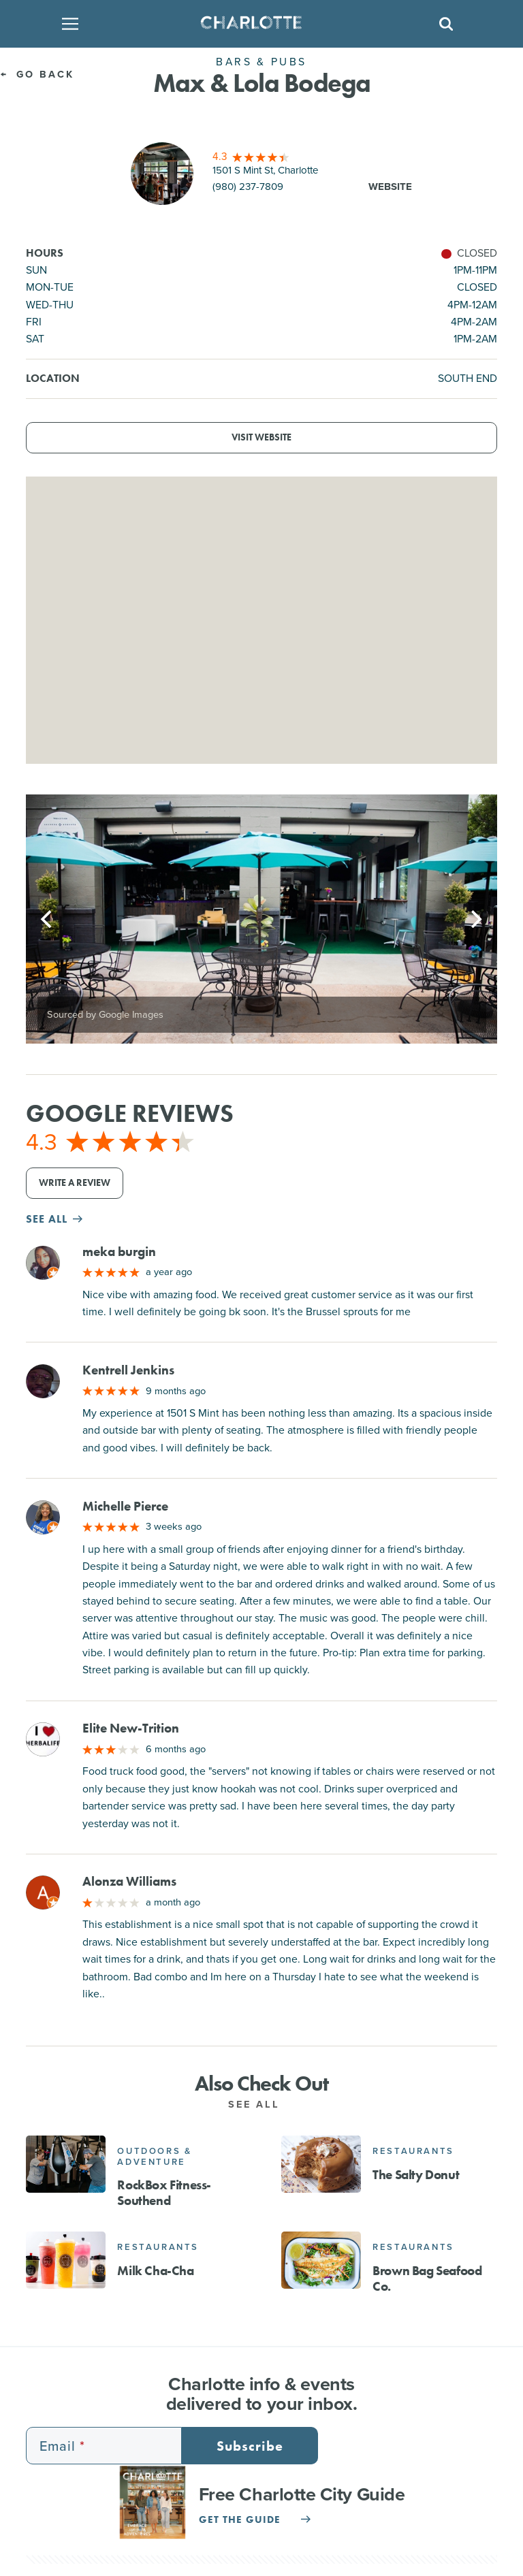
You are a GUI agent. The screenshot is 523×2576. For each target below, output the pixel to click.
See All (261, 2104)
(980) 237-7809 (247, 186)
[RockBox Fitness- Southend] (66, 2164)
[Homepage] (257, 24)
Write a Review (74, 1183)
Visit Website (261, 437)
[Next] (475, 919)
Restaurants (413, 2150)
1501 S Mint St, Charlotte (265, 170)
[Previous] (48, 919)
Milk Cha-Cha (155, 2270)
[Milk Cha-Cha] (66, 2260)
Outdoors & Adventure (154, 2156)
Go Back (37, 74)
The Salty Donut (416, 2174)
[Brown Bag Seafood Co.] (321, 2260)
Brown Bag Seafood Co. (427, 2278)
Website (390, 186)
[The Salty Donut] (321, 2164)
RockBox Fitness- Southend (164, 2192)
